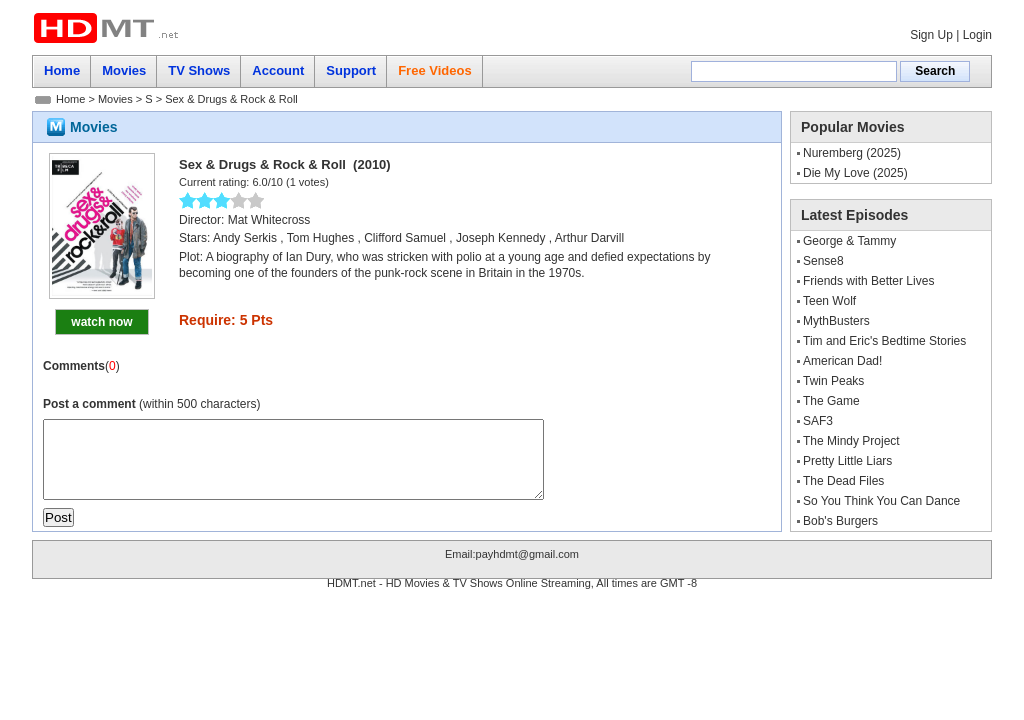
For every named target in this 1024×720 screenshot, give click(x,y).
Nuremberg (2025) (852, 153)
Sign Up (931, 35)
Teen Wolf (829, 301)
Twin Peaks (833, 381)
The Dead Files (843, 481)
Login (977, 35)
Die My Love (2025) (855, 173)
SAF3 (818, 421)
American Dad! (842, 361)
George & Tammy (849, 241)
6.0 (259, 182)
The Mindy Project (851, 441)
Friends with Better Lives (868, 281)
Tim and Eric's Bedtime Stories (884, 341)
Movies (115, 99)
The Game (831, 401)
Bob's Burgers (840, 521)
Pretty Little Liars (847, 461)
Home (70, 99)
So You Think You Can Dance (881, 501)
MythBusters (836, 321)
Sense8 (823, 261)
